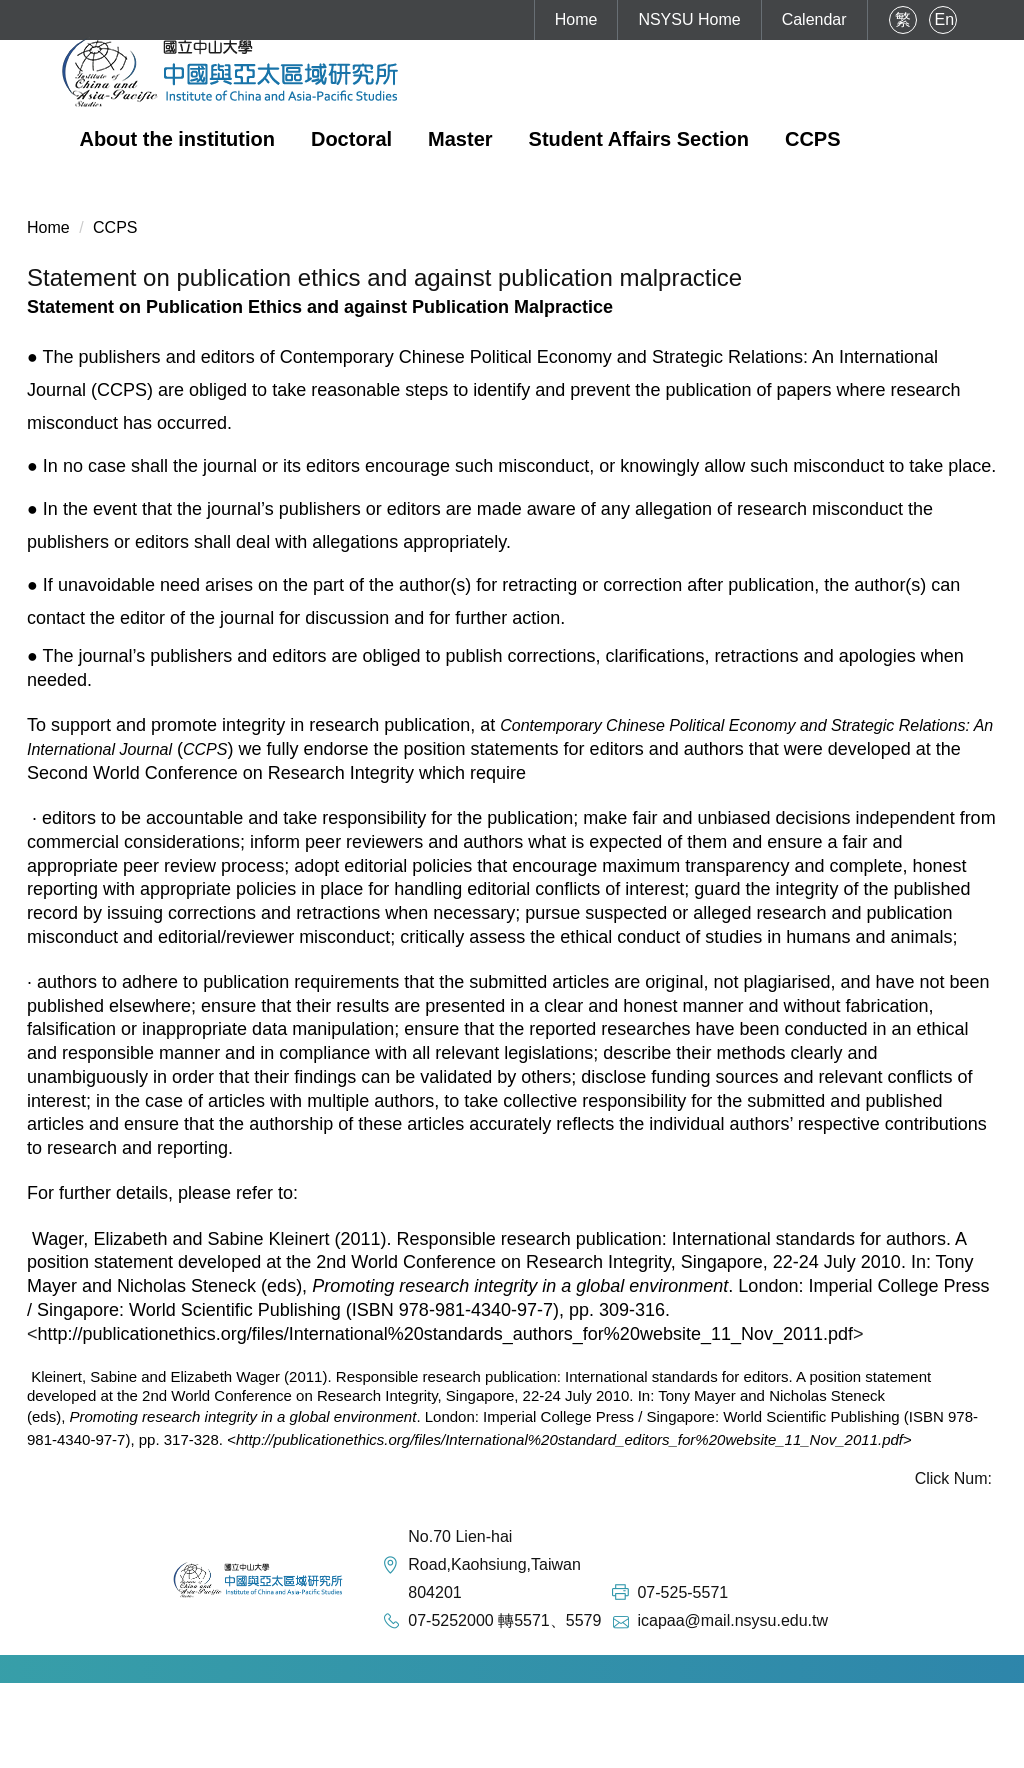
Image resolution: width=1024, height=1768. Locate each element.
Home (576, 19)
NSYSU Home (689, 19)
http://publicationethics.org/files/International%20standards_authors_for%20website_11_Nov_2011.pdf (446, 1334)
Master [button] (460, 139)
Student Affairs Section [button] (639, 139)
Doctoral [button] (351, 139)
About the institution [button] (177, 139)
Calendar (814, 19)
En (945, 19)
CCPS (813, 139)
